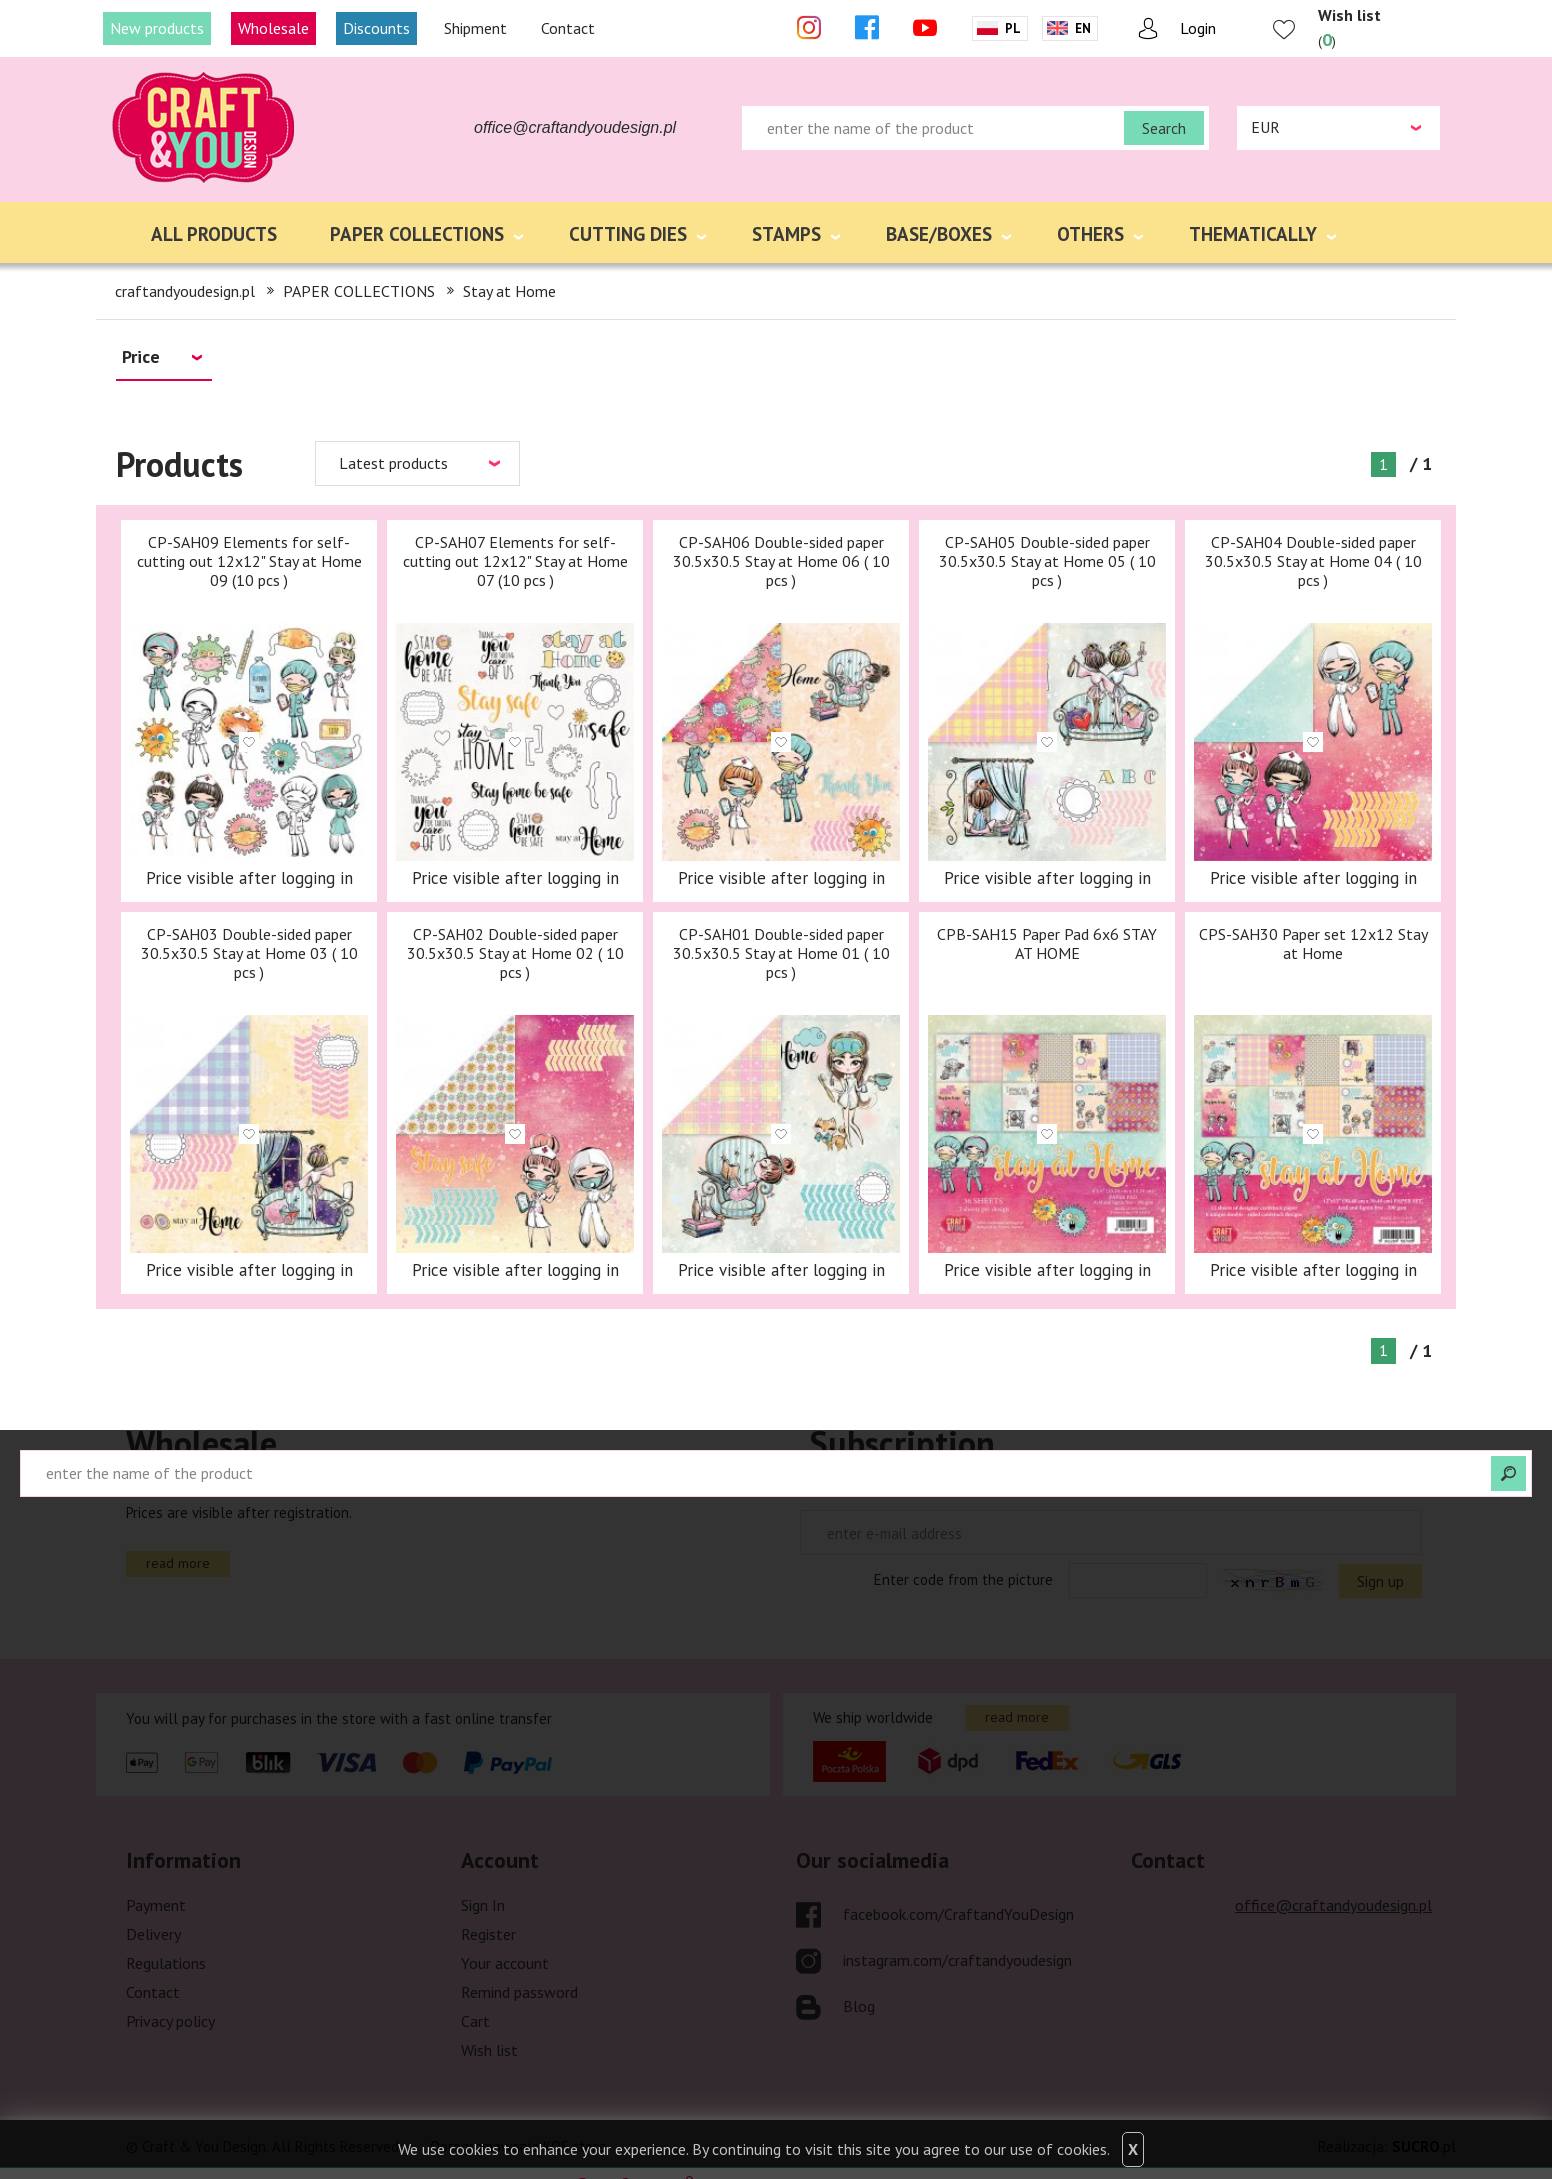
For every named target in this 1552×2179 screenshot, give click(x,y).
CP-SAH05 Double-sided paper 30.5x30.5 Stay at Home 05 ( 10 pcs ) (1047, 561)
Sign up (1380, 1581)
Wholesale (273, 28)
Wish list (489, 2050)
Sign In (483, 1905)
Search (1164, 128)
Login (1198, 28)
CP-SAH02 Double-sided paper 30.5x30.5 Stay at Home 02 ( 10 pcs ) (515, 953)
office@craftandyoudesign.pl (575, 127)
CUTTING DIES (628, 234)
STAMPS (786, 234)
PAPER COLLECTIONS (417, 234)
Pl (1013, 28)
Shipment (475, 28)
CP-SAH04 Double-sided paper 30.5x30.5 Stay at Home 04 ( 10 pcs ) (1313, 561)
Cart (475, 2021)
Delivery (153, 1934)
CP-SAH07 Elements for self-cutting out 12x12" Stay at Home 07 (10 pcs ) (515, 561)
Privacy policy (170, 2021)
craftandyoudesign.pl (185, 291)
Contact (568, 28)
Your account (505, 1963)
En (1083, 28)
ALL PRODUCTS (214, 234)
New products (157, 28)
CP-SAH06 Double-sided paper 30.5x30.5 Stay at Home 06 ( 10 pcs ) (781, 561)
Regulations (166, 1963)
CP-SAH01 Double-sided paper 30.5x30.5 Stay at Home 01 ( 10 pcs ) (781, 953)
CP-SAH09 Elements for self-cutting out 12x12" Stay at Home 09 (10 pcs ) (249, 561)
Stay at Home (509, 291)
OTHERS (1090, 234)
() (1349, 27)
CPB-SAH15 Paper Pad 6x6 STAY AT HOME (1047, 943)
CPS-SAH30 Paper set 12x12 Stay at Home (1313, 943)
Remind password (519, 1992)
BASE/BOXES (939, 234)
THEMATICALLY (1253, 234)
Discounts (376, 28)
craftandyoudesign (205, 128)
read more (178, 1563)
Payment (156, 1905)
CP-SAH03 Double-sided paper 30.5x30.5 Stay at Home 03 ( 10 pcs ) (249, 953)
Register (488, 1934)
